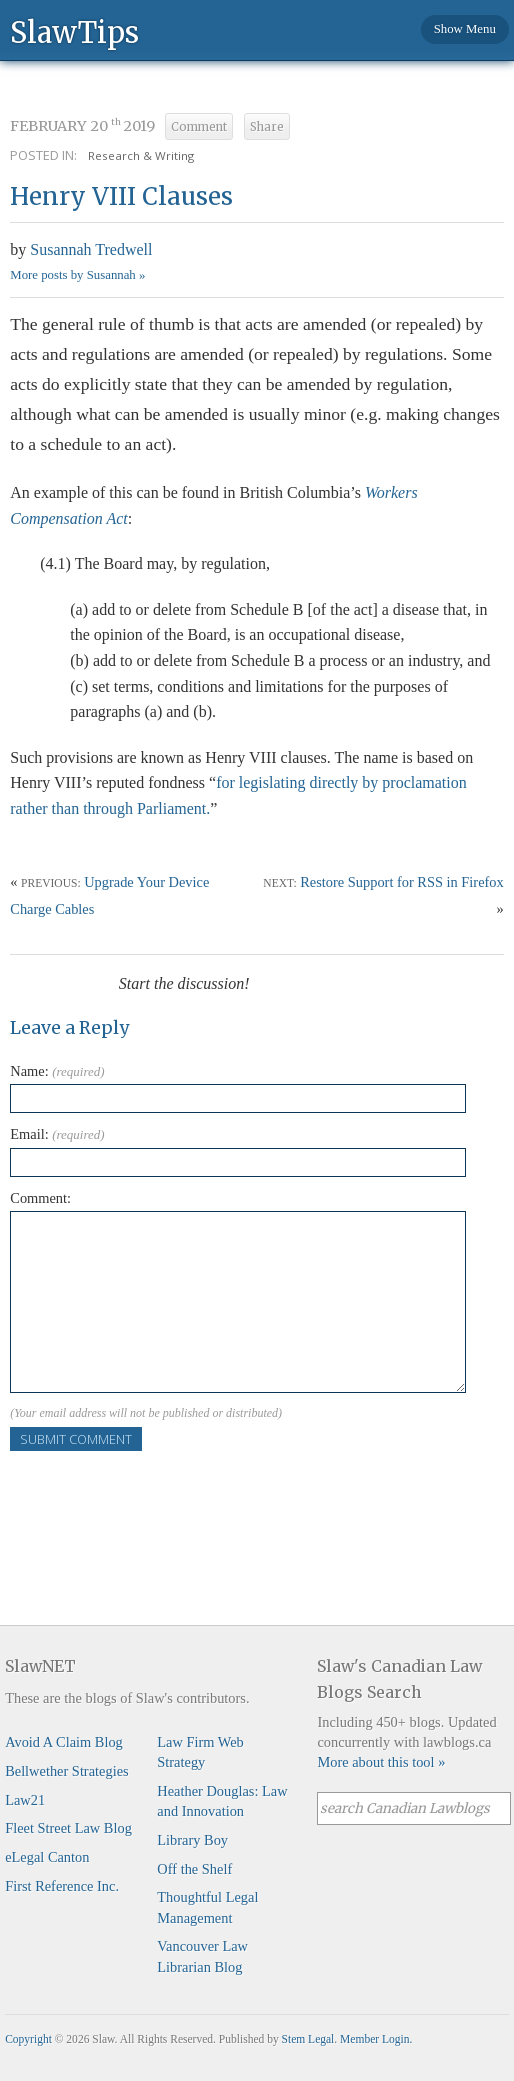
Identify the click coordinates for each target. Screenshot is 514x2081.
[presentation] (162, 1490)
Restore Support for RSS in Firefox (401, 882)
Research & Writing (141, 155)
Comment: (40, 1198)
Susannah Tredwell (91, 249)
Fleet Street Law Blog (68, 1828)
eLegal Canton (47, 1857)
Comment (199, 127)
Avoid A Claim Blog (64, 1742)
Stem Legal (308, 2039)
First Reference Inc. (62, 1886)
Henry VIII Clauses (121, 196)
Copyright (28, 2039)
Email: (57, 1134)
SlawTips (74, 31)
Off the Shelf (194, 1869)
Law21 (25, 1800)
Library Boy (192, 1840)
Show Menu (465, 29)
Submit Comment (76, 1439)
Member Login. (376, 2039)
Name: (57, 1071)
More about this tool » (381, 1762)
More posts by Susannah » (77, 275)
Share (267, 127)
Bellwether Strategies (66, 1771)
